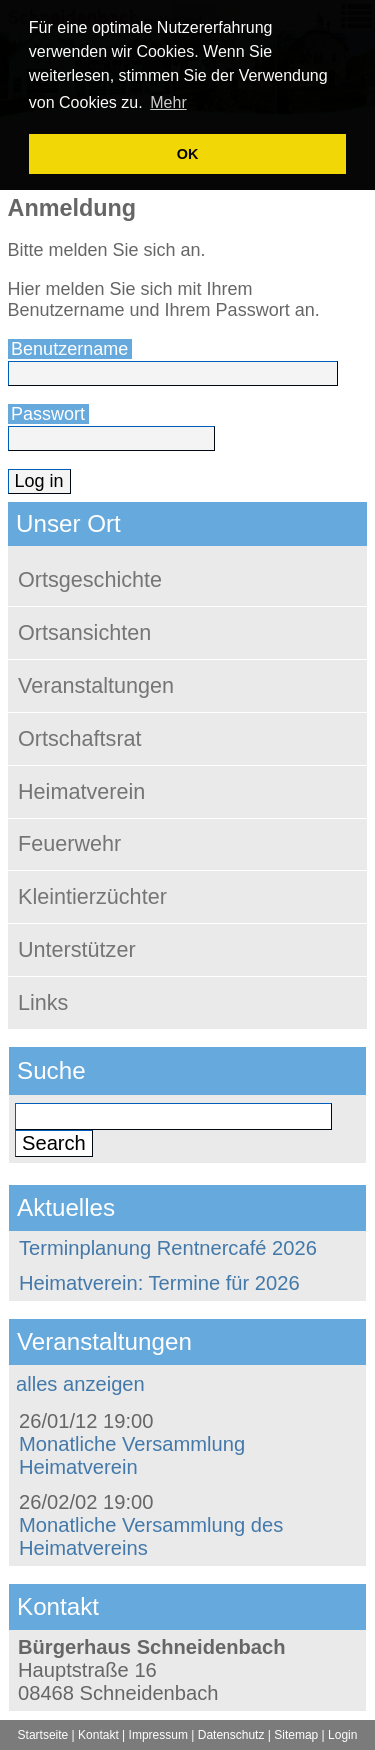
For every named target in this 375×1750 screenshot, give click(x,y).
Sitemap (296, 1735)
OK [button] (188, 154)
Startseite (43, 1735)
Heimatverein (81, 791)
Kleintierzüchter (92, 896)
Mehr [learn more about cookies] (168, 102)
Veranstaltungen (96, 685)
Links (43, 1002)
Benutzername (69, 349)
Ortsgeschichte (90, 579)
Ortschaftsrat (80, 738)
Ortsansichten (84, 632)
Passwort (48, 414)
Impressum (158, 1735)
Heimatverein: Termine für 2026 (159, 1283)
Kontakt (98, 1735)
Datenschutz (231, 1735)
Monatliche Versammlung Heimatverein (132, 1455)
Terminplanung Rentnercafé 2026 (168, 1248)
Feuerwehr (69, 843)
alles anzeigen (80, 1384)
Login (342, 1735)
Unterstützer (77, 949)
